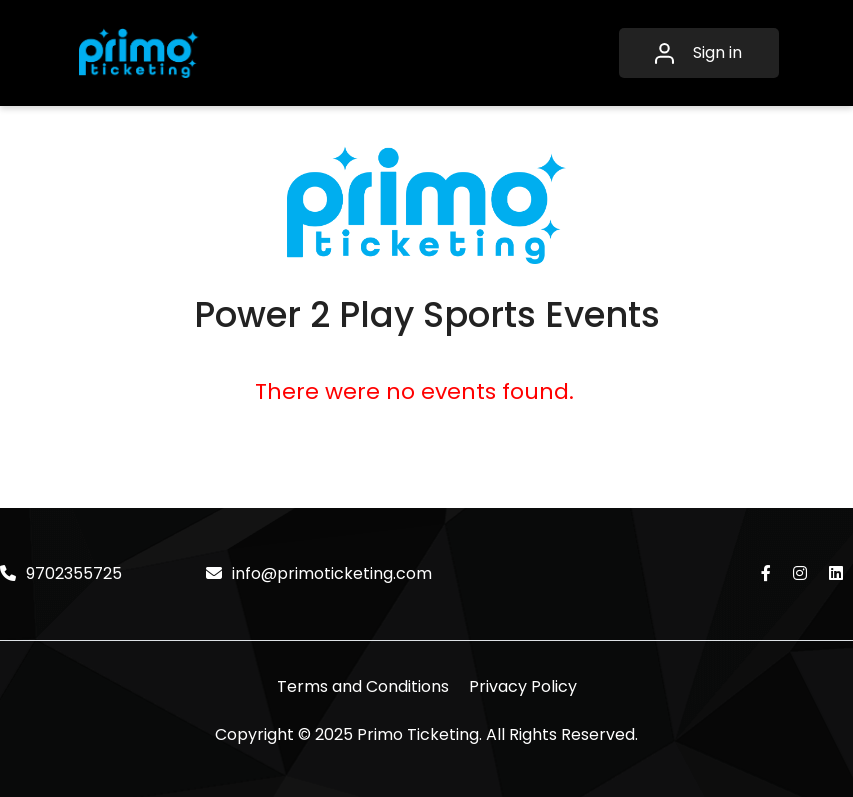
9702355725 (61, 573)
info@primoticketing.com (319, 573)
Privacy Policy (523, 686)
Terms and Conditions (363, 686)
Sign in (698, 52)
